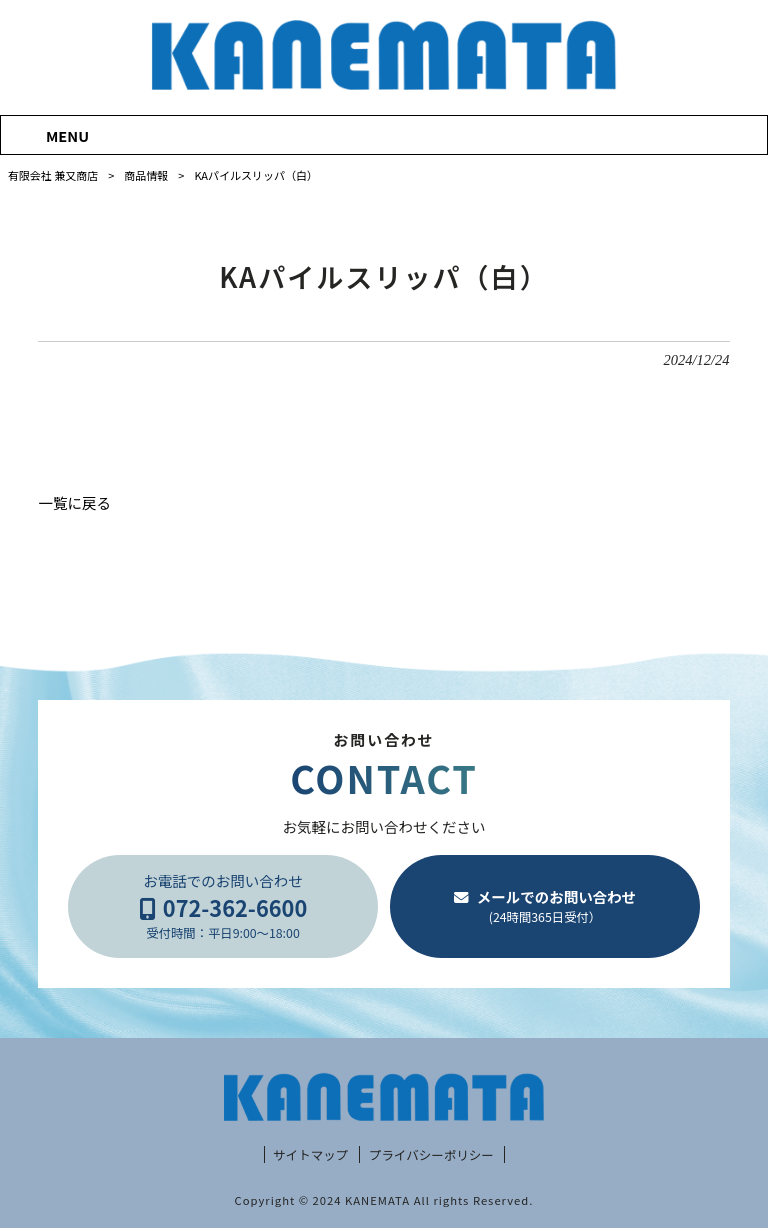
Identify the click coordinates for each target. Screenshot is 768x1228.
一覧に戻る (74, 502)
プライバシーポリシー (431, 1155)
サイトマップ (310, 1155)
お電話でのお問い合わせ (223, 906)
